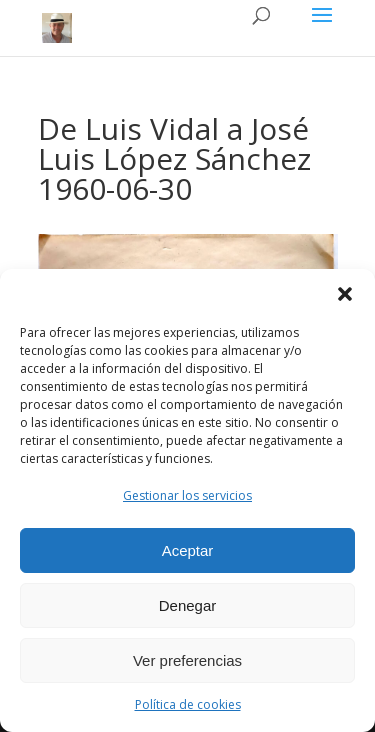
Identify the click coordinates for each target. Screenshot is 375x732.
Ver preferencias (187, 660)
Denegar (188, 605)
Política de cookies (188, 704)
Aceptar (188, 550)
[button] (345, 294)
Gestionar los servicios (187, 495)
